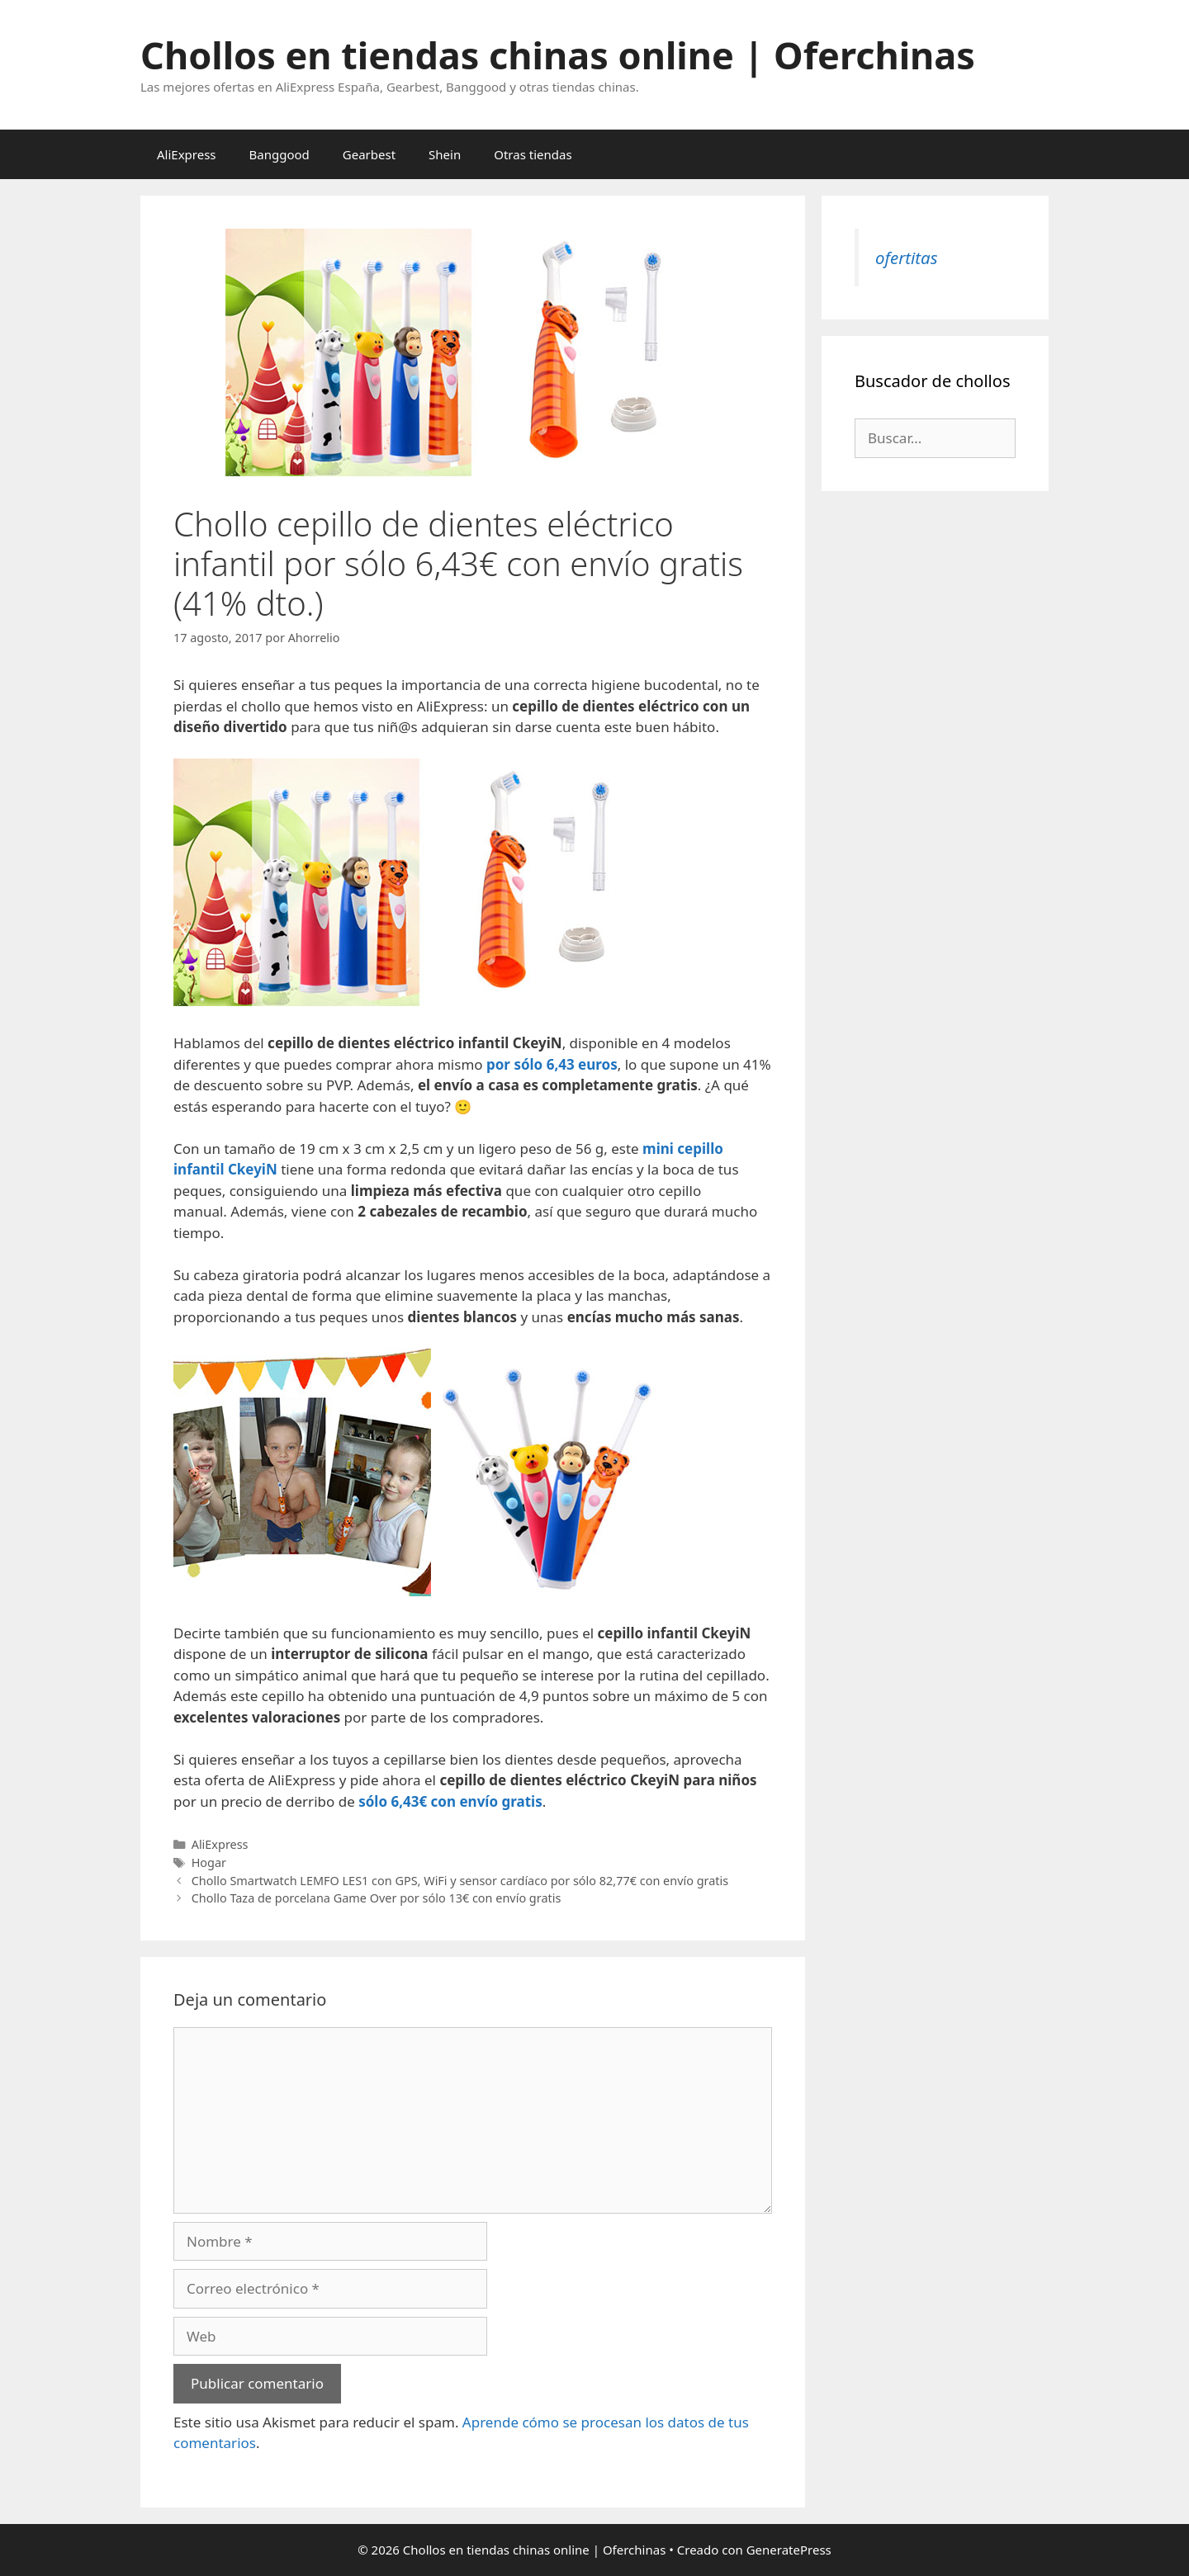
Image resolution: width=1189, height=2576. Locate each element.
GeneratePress (788, 2549)
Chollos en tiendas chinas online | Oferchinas (557, 55)
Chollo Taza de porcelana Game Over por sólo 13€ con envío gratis (376, 1898)
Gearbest (369, 154)
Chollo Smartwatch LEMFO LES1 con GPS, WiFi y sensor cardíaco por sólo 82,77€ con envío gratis (460, 1880)
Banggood (279, 154)
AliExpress (186, 154)
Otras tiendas (532, 154)
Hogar (209, 1862)
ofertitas (906, 257)
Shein (445, 154)
